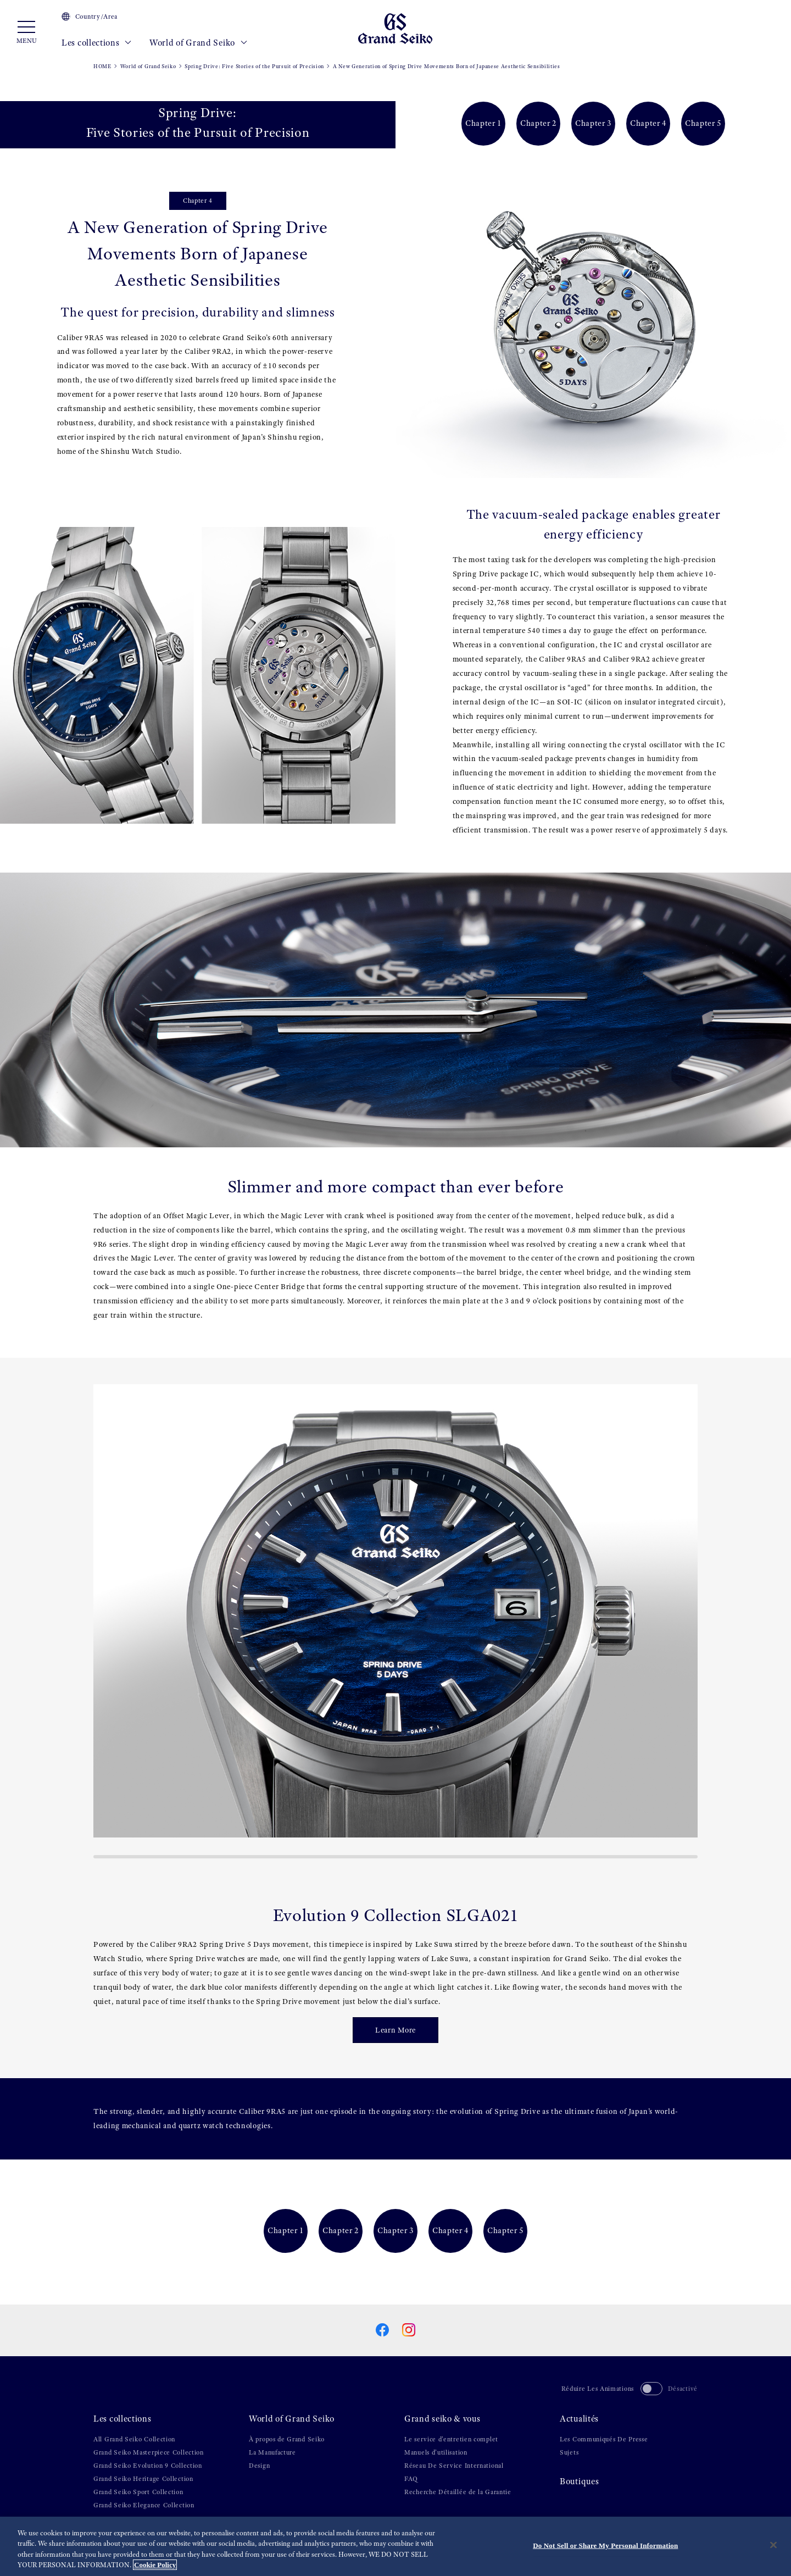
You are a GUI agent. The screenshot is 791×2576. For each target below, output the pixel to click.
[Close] (773, 2545)
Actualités (579, 2418)
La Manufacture (272, 2452)
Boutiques (579, 2481)
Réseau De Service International (454, 2465)
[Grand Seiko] (395, 28)
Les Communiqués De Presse (604, 2439)
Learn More (395, 2030)
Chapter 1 (483, 123)
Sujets (569, 2452)
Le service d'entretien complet (451, 2439)
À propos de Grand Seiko (287, 2439)
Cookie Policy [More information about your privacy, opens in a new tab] (155, 2565)
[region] (395, 2546)
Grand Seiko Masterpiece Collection (148, 2452)
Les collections (97, 42)
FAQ (411, 2478)
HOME (102, 66)
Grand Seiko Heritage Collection (143, 2478)
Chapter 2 (538, 123)
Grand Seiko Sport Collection (138, 2492)
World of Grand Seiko (198, 42)
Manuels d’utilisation (435, 2452)
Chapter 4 (648, 123)
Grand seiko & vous (442, 2418)
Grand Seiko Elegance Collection (143, 2505)
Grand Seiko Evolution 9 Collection (147, 2465)
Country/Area (90, 16)
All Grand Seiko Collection (134, 2439)
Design (259, 2465)
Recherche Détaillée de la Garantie (457, 2492)
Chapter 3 (593, 123)
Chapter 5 (703, 123)
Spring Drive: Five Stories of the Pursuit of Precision (254, 66)
